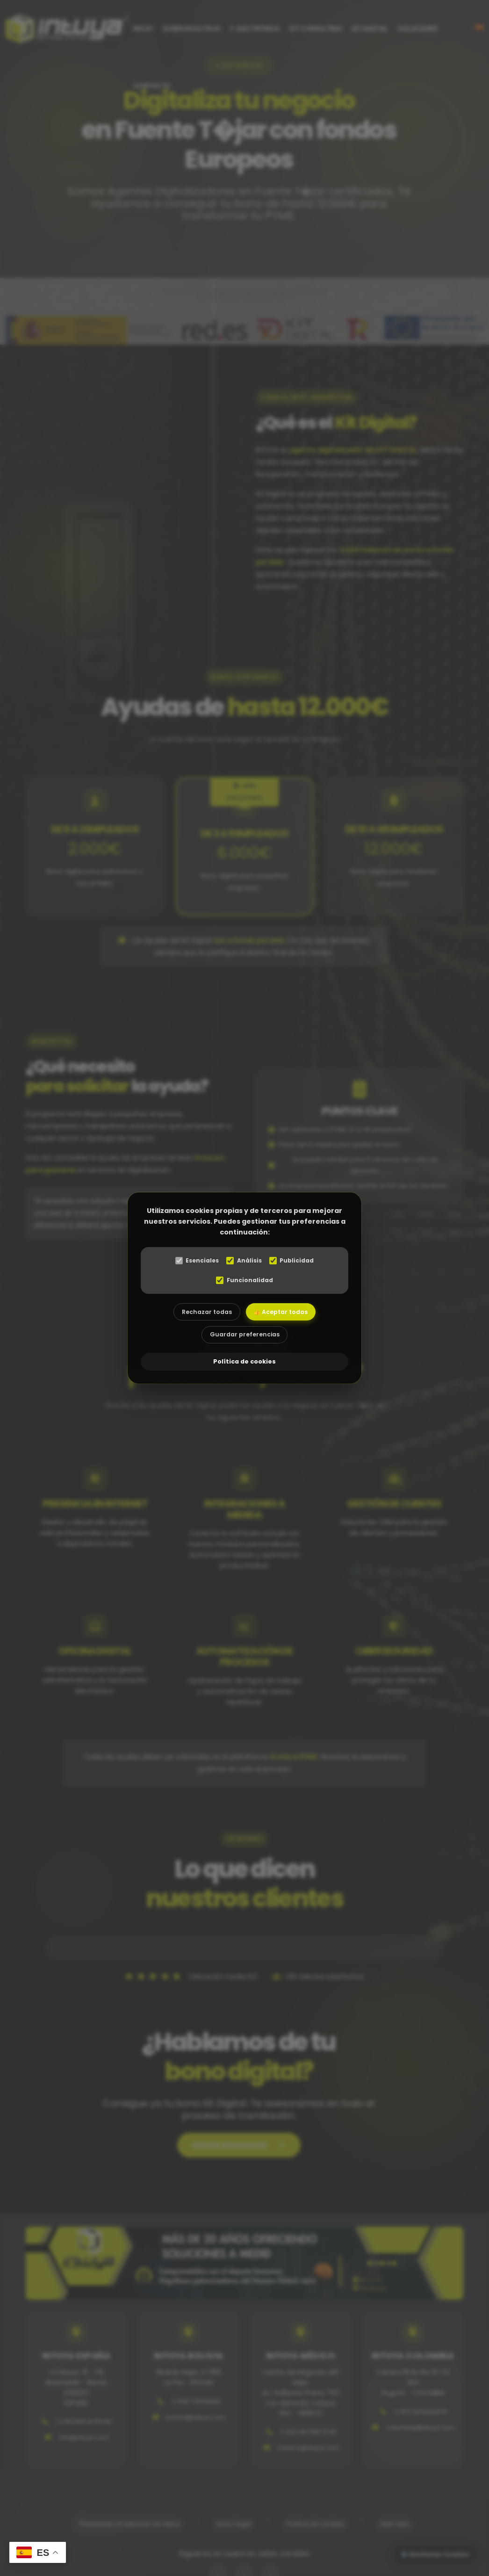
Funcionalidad (244, 1280)
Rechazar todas (203, 1313)
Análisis (244, 1260)
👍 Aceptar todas (284, 1313)
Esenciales (194, 1260)
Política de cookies (244, 1364)
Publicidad (295, 1260)
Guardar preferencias (244, 1338)
